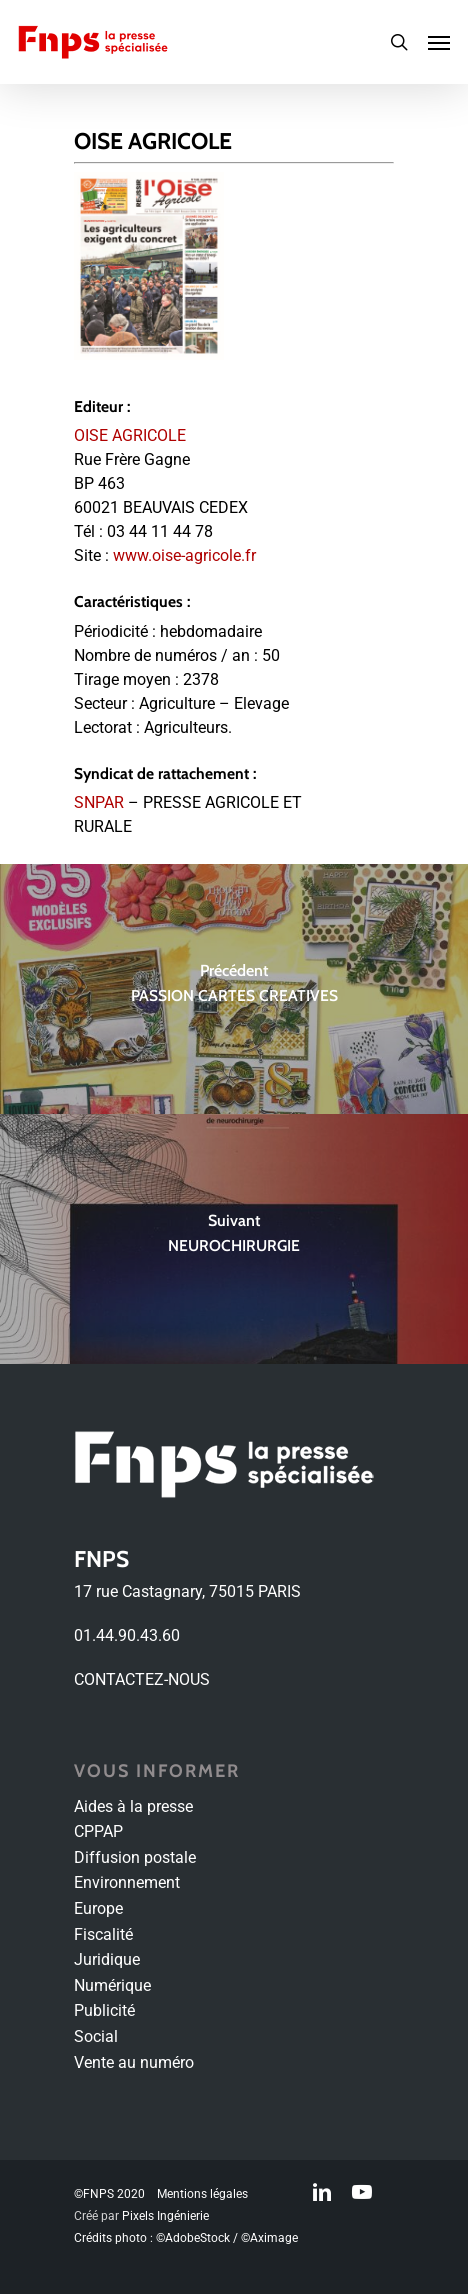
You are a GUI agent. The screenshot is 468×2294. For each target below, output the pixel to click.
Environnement (127, 1882)
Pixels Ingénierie (165, 2216)
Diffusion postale (135, 1857)
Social (96, 2036)
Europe (98, 1908)
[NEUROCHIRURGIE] (234, 1239)
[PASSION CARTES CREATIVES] (234, 989)
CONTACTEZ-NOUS (142, 1679)
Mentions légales (202, 2194)
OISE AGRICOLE (130, 435)
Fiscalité (103, 1934)
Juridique (107, 1959)
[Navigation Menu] (439, 42)
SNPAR (99, 802)
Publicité (104, 2010)
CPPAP (98, 1831)
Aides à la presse (133, 1806)
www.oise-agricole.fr (184, 555)
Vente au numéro (134, 2062)
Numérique (112, 1985)
